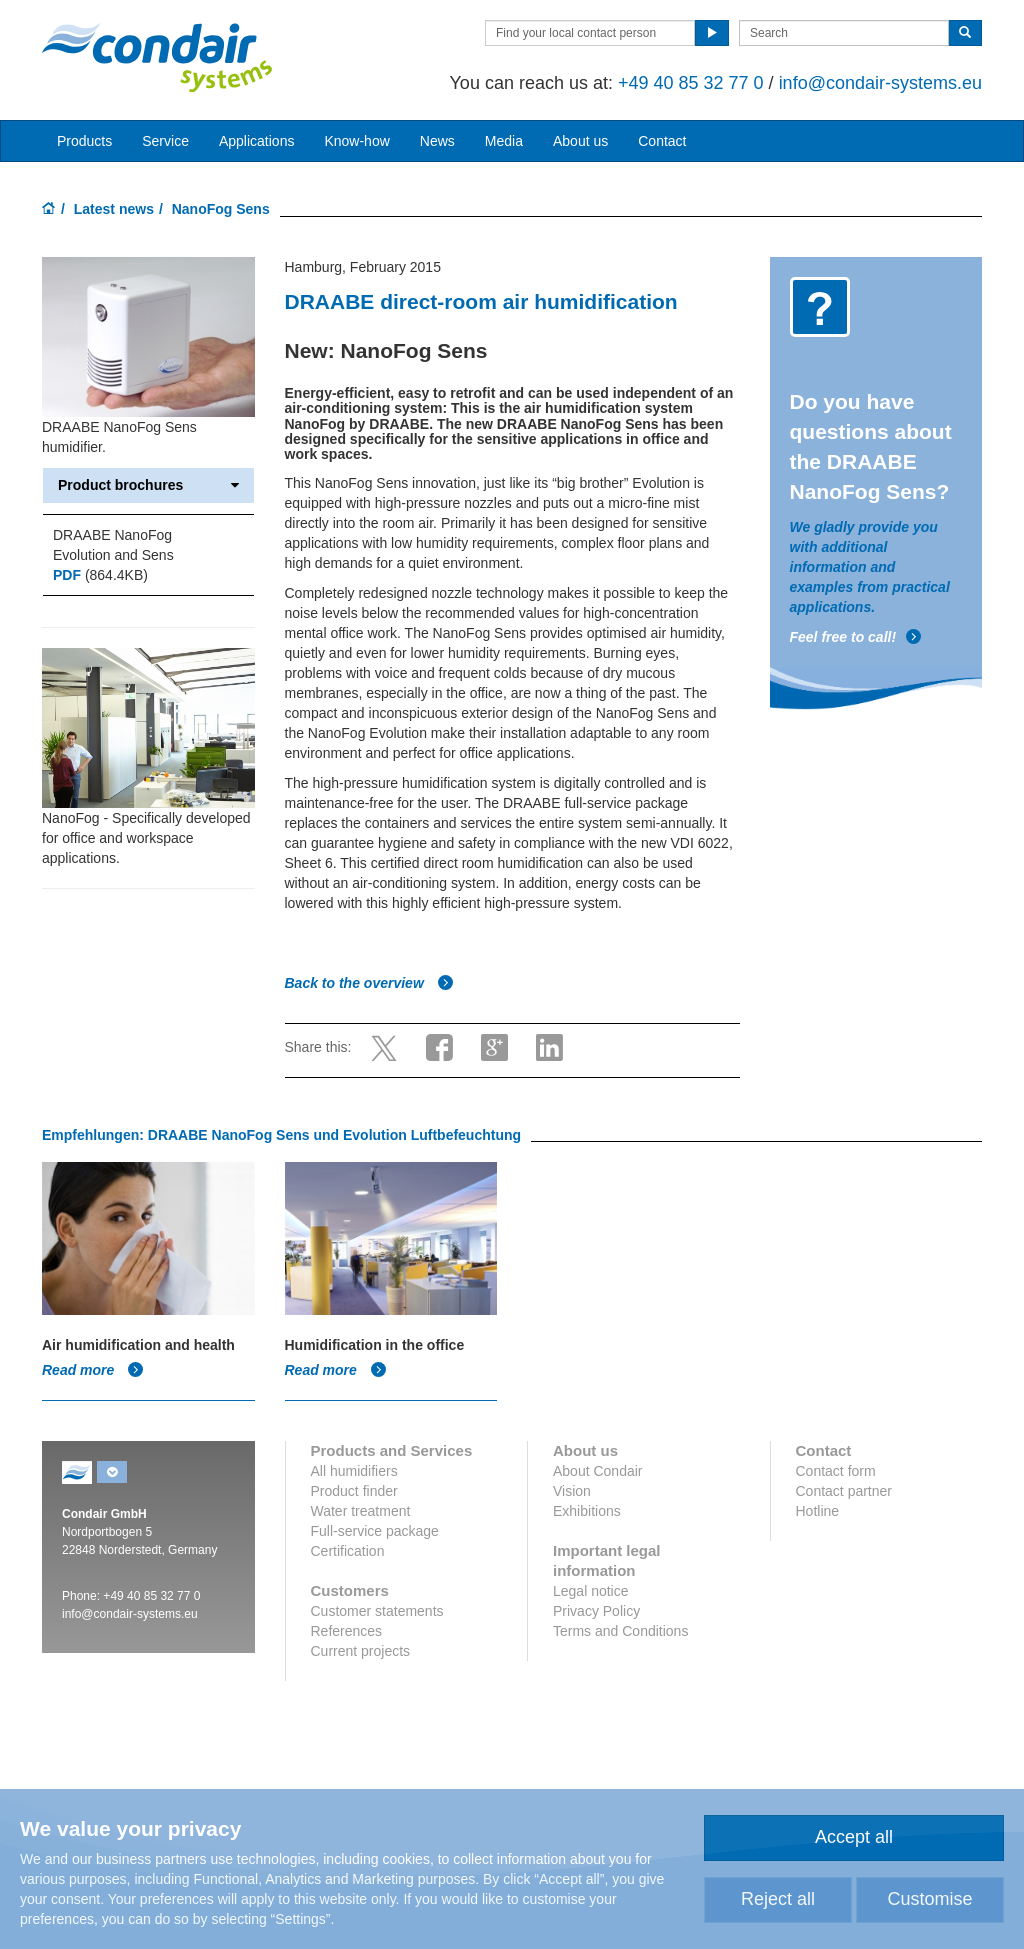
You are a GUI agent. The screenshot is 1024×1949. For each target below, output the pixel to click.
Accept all (854, 1837)
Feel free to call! (856, 637)
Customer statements (377, 1611)
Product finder (354, 1491)
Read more (93, 1370)
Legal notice (591, 1591)
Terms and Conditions (620, 1631)
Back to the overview (369, 983)
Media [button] (504, 141)
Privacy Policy (596, 1611)
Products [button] (84, 141)
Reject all (778, 1899)
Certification (348, 1551)
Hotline (818, 1511)
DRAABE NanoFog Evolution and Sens (113, 545)
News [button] (437, 141)
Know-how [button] (356, 141)
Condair (157, 57)
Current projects (361, 1651)
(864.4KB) (100, 575)
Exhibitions (587, 1511)
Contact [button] (662, 141)
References (347, 1631)
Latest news (114, 209)
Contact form (836, 1471)
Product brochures (148, 485)
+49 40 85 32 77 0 (691, 83)
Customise (929, 1899)
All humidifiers (354, 1471)
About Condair (598, 1471)
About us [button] (580, 141)
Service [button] (165, 141)
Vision (572, 1491)
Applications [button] (257, 141)
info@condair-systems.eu (880, 83)
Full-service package (375, 1531)
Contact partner (844, 1491)
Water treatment (361, 1511)
